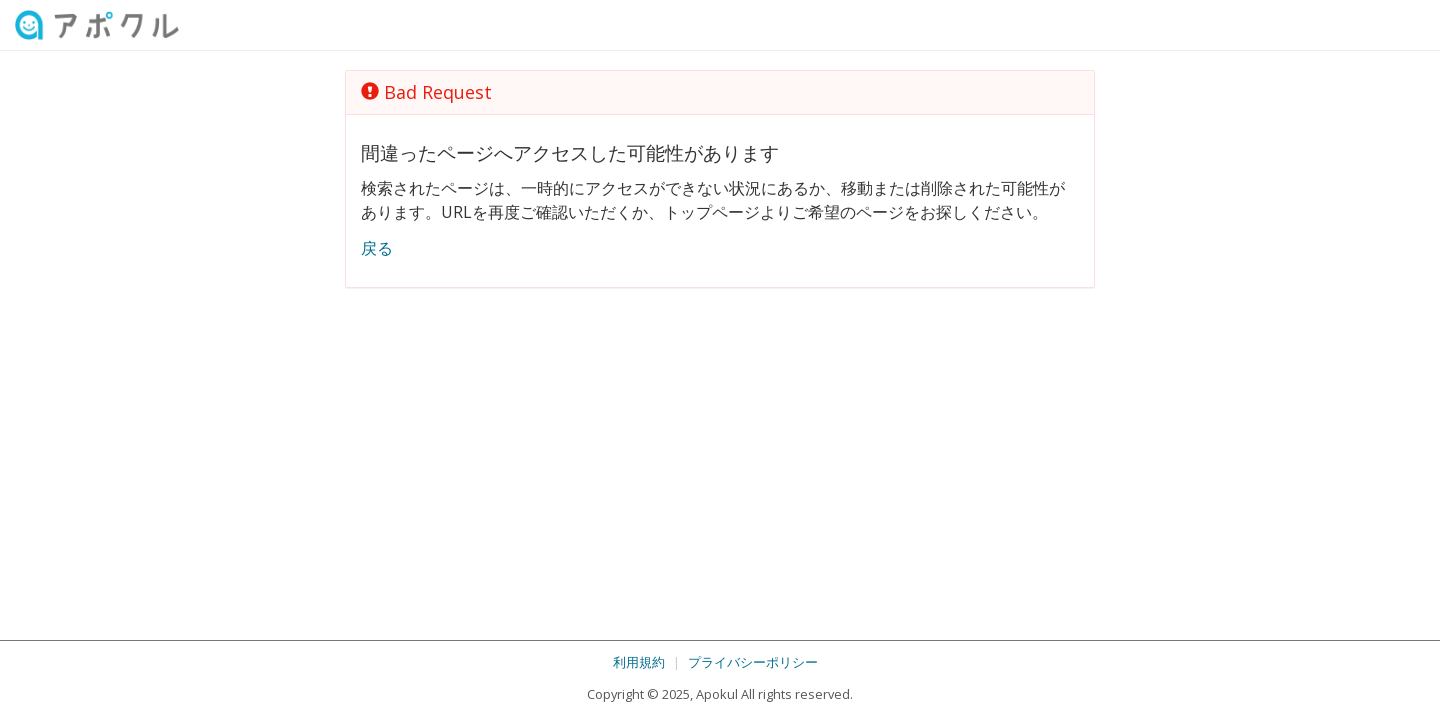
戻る (377, 248)
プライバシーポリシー (753, 662)
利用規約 (639, 662)
